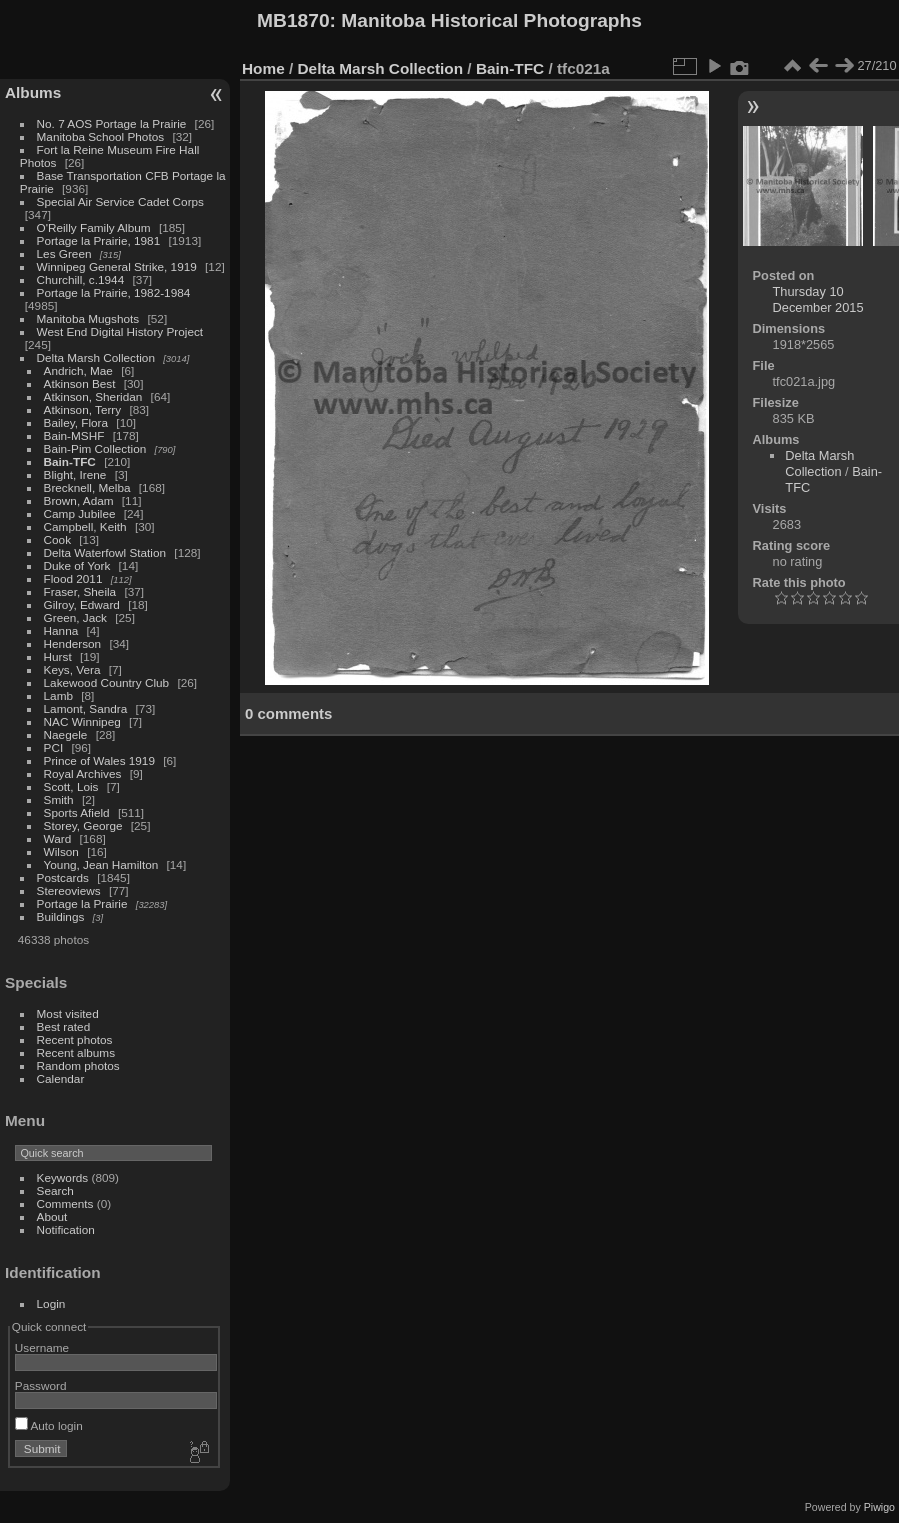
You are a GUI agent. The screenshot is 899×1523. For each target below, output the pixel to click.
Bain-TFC (70, 461)
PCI (54, 747)
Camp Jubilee (80, 513)
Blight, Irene (75, 474)
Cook (57, 539)
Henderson (73, 643)
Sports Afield (77, 812)
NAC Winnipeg (82, 721)
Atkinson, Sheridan (93, 396)
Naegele (66, 734)
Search (55, 1190)
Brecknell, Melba (87, 487)
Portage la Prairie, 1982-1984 (114, 292)
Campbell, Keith (85, 526)
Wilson (61, 851)
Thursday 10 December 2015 (818, 299)
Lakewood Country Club (107, 682)
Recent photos (75, 1039)
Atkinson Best (80, 383)
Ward (58, 838)
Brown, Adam (79, 500)
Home (263, 68)
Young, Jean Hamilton (101, 864)
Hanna (61, 630)
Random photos (78, 1065)
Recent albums (76, 1052)
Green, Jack (75, 617)
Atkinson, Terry (83, 409)
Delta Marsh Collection (96, 357)
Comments (65, 1203)
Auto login (49, 1425)
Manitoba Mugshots (88, 318)
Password (41, 1385)
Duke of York (77, 565)
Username (42, 1347)
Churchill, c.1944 (81, 279)
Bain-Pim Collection (95, 448)
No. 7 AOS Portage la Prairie (112, 123)
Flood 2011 (73, 578)
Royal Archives (83, 773)
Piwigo (879, 1507)
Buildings (61, 916)
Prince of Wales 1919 (99, 760)
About (52, 1216)
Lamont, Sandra (86, 708)
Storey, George (83, 825)
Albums (33, 92)
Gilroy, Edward (82, 604)
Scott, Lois (71, 786)
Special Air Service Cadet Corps (120, 201)
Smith (59, 799)
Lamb (58, 695)
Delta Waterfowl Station (105, 552)
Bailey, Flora (76, 422)
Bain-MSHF (74, 435)
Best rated (64, 1026)
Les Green (64, 253)
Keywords (63, 1177)
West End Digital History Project (120, 331)
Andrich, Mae (78, 370)
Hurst (58, 656)
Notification (66, 1229)
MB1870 (293, 20)
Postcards (63, 877)
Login (51, 1303)
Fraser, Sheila (80, 591)
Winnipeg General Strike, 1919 (117, 266)
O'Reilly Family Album (94, 227)
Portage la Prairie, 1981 (99, 240)
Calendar (61, 1078)
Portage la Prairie (82, 903)
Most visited (68, 1013)
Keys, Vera (72, 669)
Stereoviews (69, 890)
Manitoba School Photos (101, 136)
